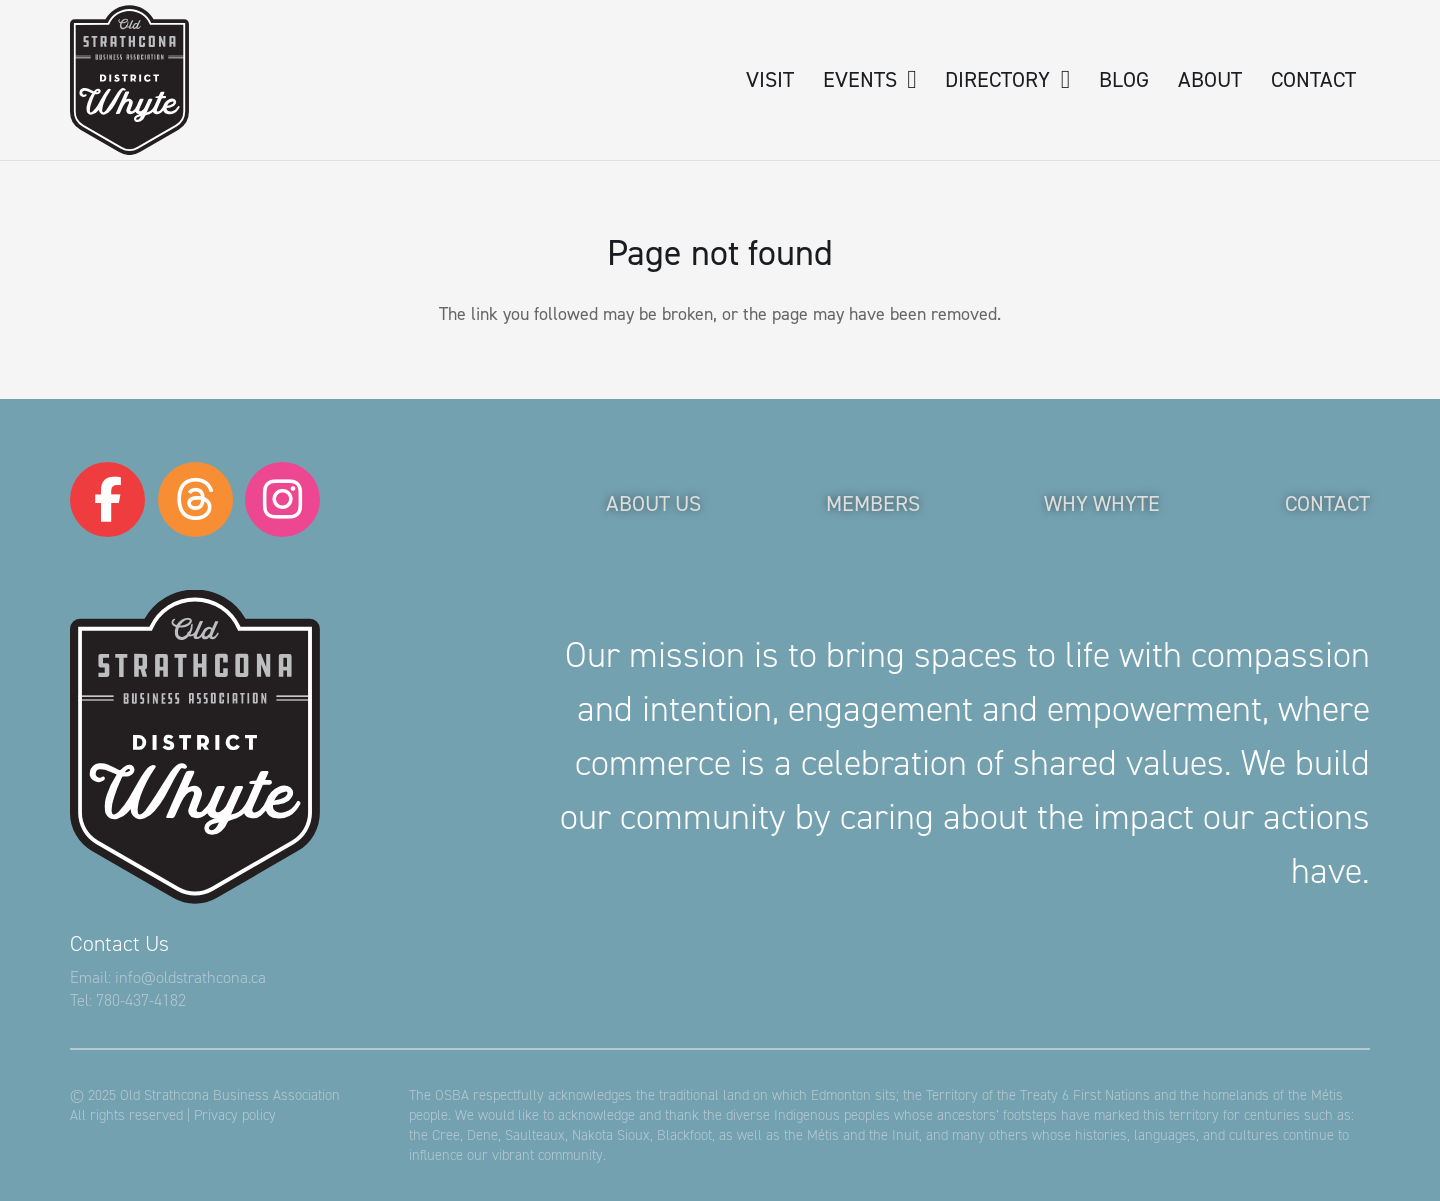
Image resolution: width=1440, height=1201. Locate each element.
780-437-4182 (141, 1000)
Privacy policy (235, 1115)
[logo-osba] (129, 80)
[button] (907, 80)
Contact (1327, 503)
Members (873, 503)
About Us (653, 503)
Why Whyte (1102, 503)
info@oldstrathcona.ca (190, 977)
